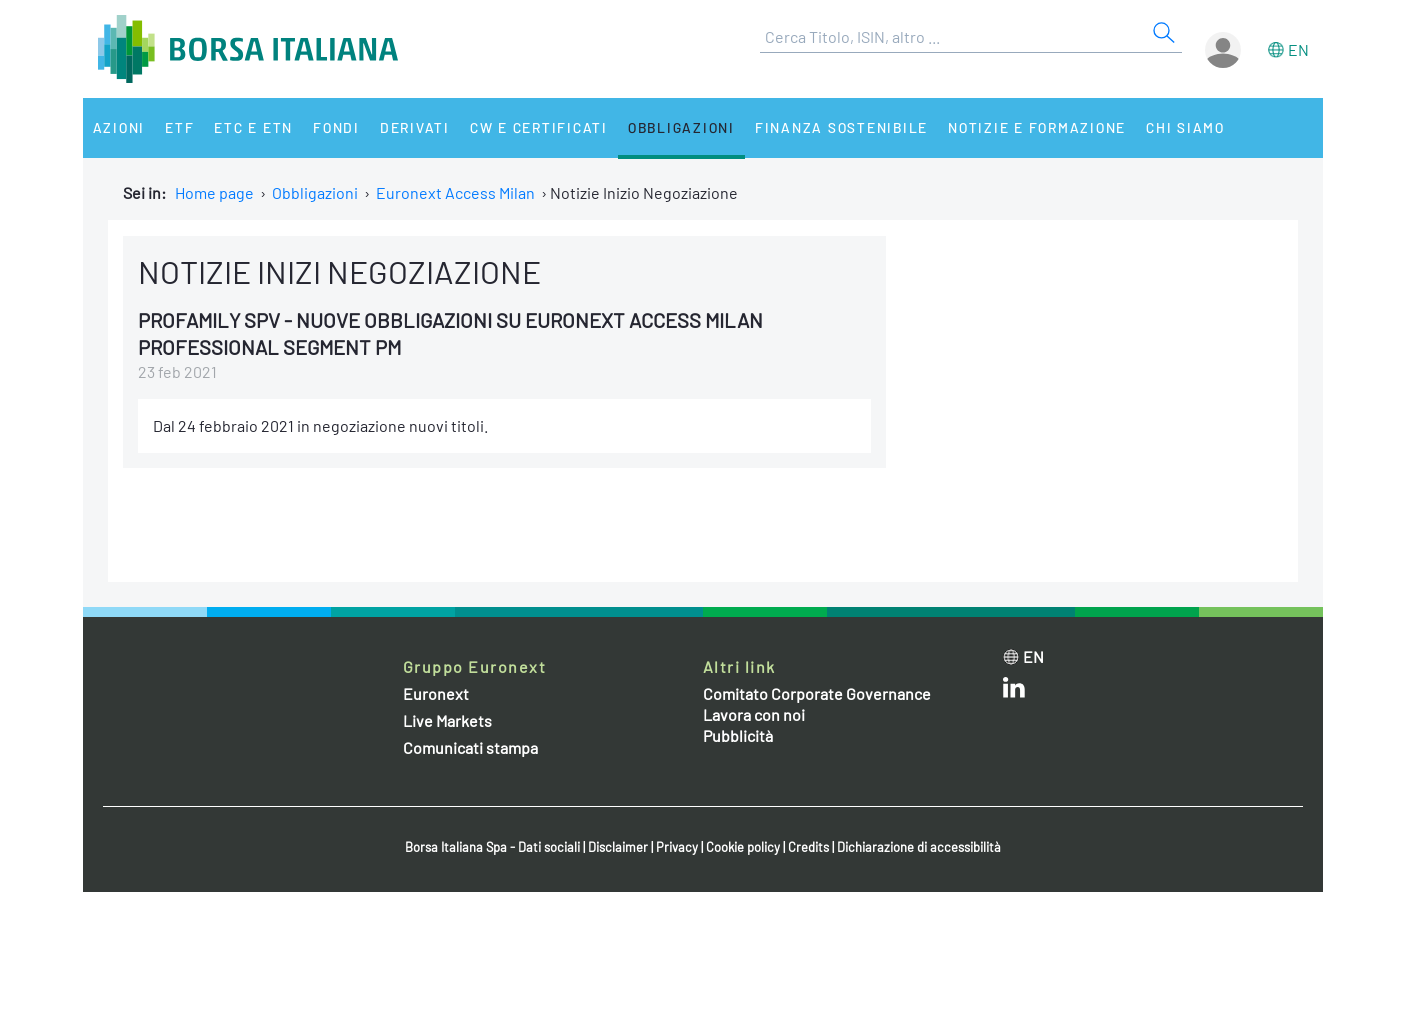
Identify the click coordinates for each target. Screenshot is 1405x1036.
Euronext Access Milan (455, 192)
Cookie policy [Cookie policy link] (743, 847)
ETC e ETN (253, 127)
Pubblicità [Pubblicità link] (738, 735)
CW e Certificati (539, 127)
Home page (214, 192)
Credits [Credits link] (808, 847)
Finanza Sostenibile (841, 127)
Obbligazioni (681, 127)
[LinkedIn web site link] (1014, 691)
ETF (179, 127)
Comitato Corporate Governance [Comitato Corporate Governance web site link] (817, 693)
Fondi (336, 127)
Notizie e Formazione (1037, 127)
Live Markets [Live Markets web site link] (447, 720)
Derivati (415, 127)
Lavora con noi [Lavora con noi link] (754, 714)
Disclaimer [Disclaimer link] (618, 847)
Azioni (119, 127)
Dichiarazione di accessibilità (919, 847)
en (1298, 49)
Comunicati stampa (470, 747)
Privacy (677, 847)
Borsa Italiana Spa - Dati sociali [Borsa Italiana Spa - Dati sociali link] (492, 847)
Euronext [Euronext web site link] (436, 693)
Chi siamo (1185, 127)
